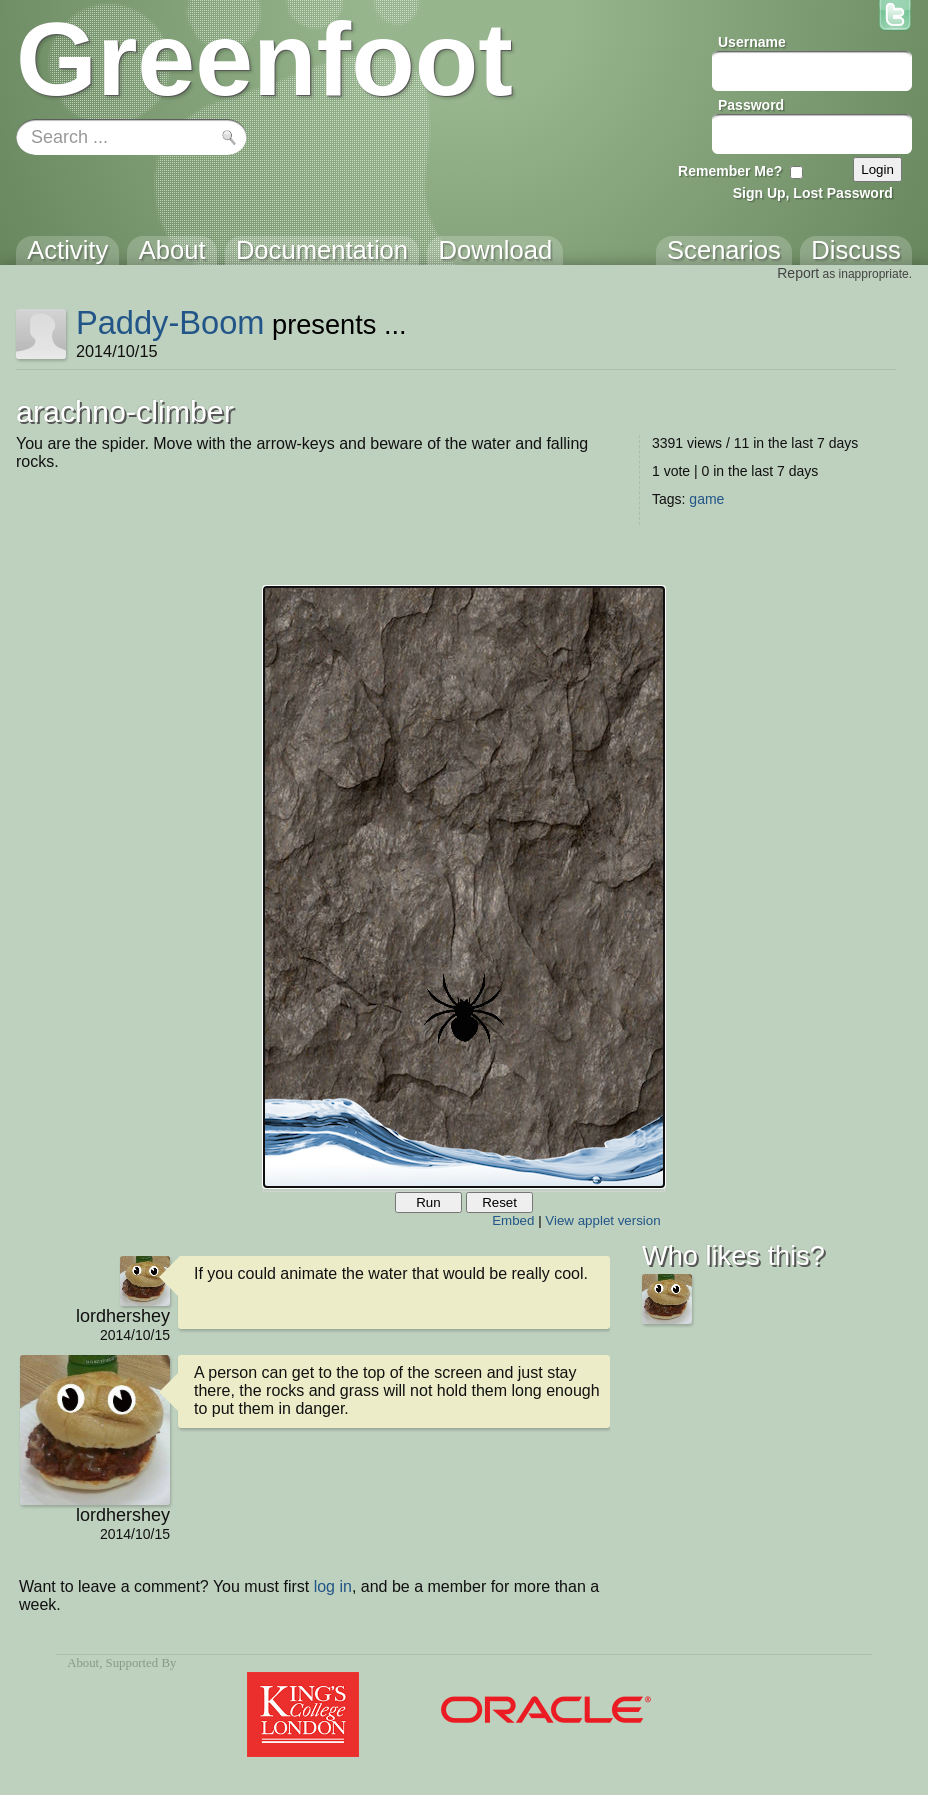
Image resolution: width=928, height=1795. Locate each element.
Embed (513, 1220)
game (706, 499)
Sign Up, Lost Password (813, 193)
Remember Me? (730, 171)
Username (752, 42)
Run (428, 1202)
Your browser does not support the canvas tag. (464, 887)
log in (333, 1586)
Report (798, 273)
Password (751, 105)
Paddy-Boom (170, 322)
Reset (499, 1202)
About (83, 1663)
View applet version (602, 1220)
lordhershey (123, 1316)
